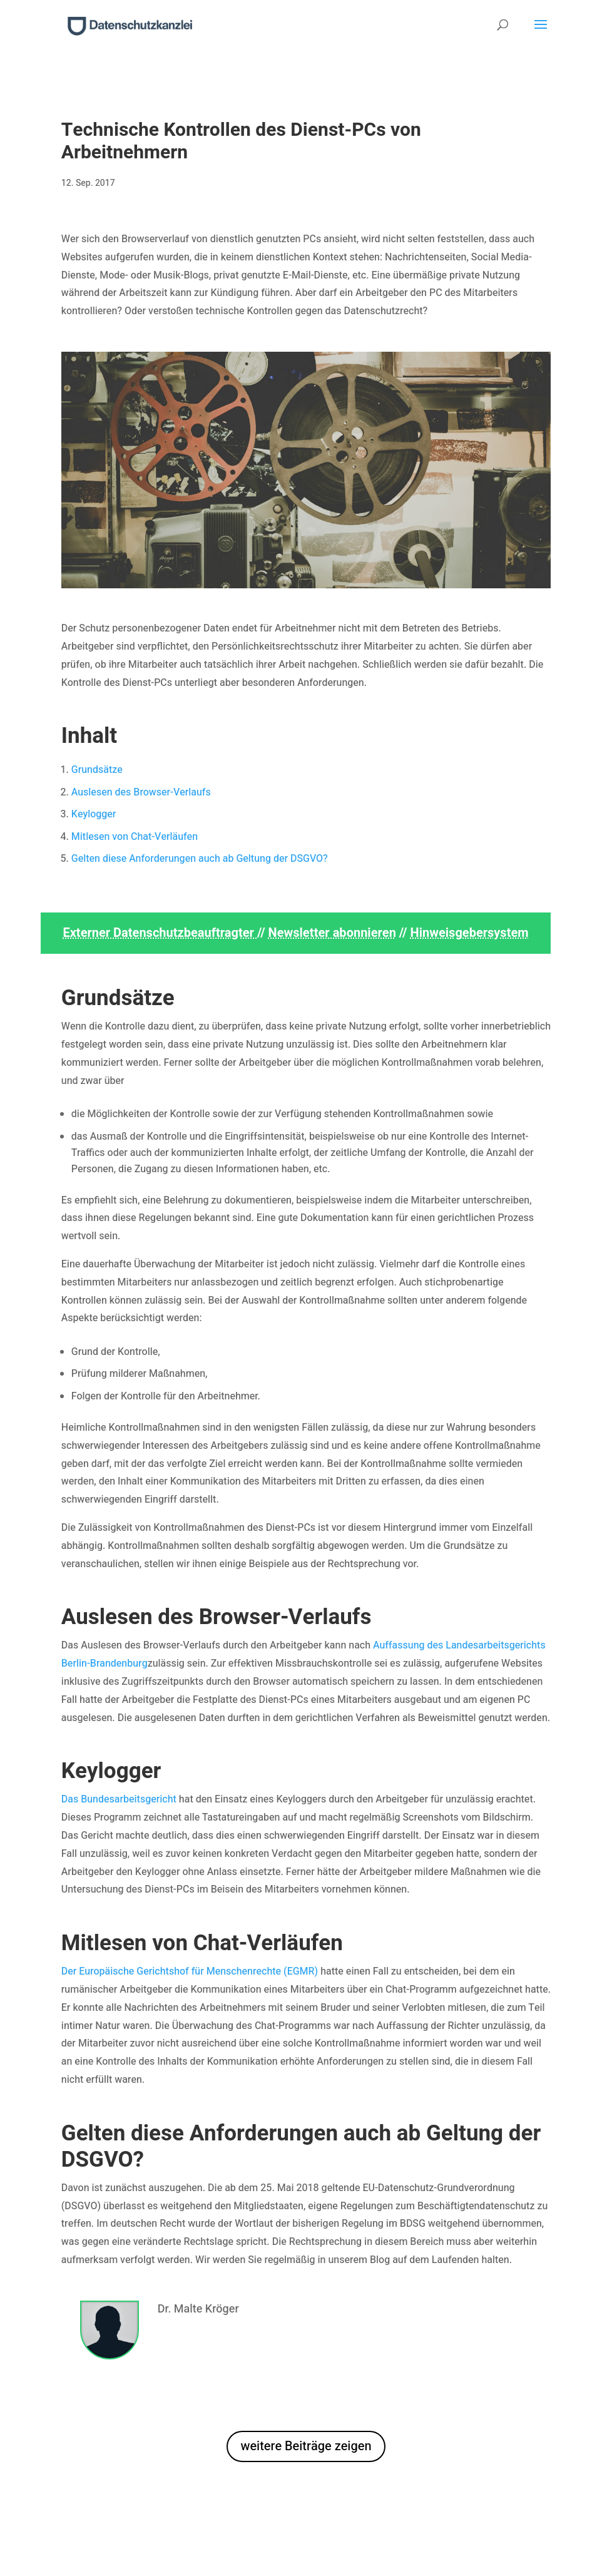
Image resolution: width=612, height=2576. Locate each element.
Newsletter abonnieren (332, 933)
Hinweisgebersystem (470, 933)
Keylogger (93, 814)
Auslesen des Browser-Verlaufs (141, 792)
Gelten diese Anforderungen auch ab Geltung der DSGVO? (199, 858)
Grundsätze (97, 769)
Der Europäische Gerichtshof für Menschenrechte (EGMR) (189, 1971)
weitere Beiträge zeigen (305, 2446)
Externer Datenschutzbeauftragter (160, 933)
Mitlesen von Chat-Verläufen (134, 836)
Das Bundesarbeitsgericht (118, 1799)
